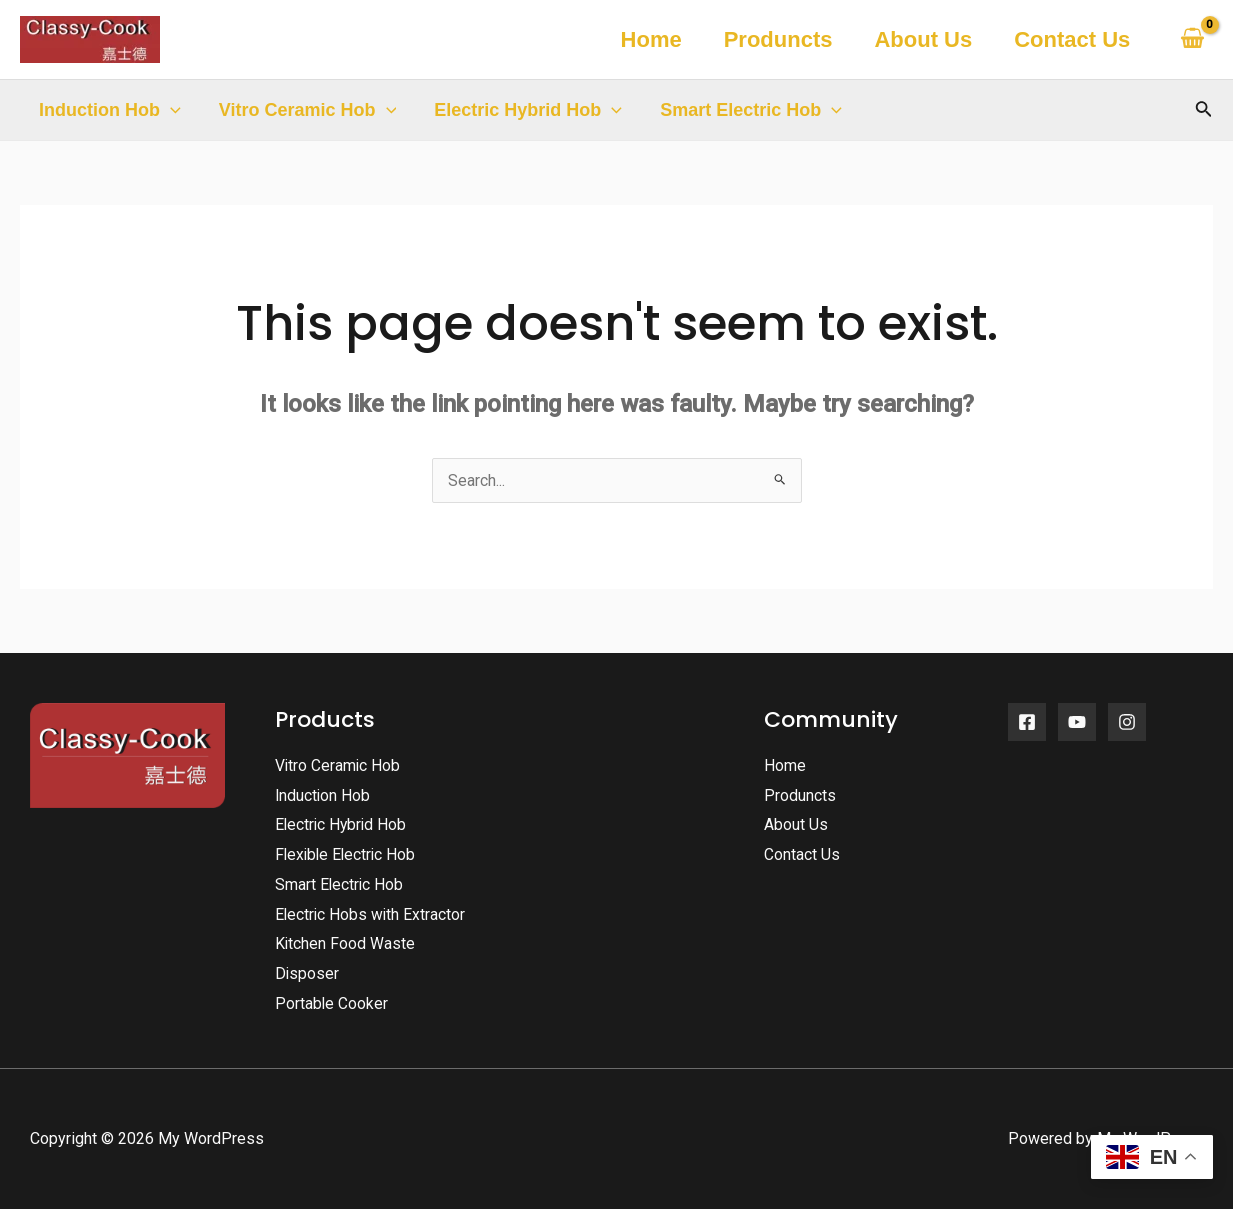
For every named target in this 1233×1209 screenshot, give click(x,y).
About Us (920, 39)
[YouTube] (1077, 722)
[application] (169, 110)
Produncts (773, 39)
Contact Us (1071, 39)
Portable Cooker (332, 1003)
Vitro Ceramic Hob (305, 110)
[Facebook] (1027, 722)
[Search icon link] (1204, 110)
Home (643, 39)
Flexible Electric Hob (347, 854)
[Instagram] (1127, 722)
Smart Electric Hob (744, 110)
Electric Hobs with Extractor (371, 914)
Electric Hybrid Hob (523, 110)
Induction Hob (109, 110)
